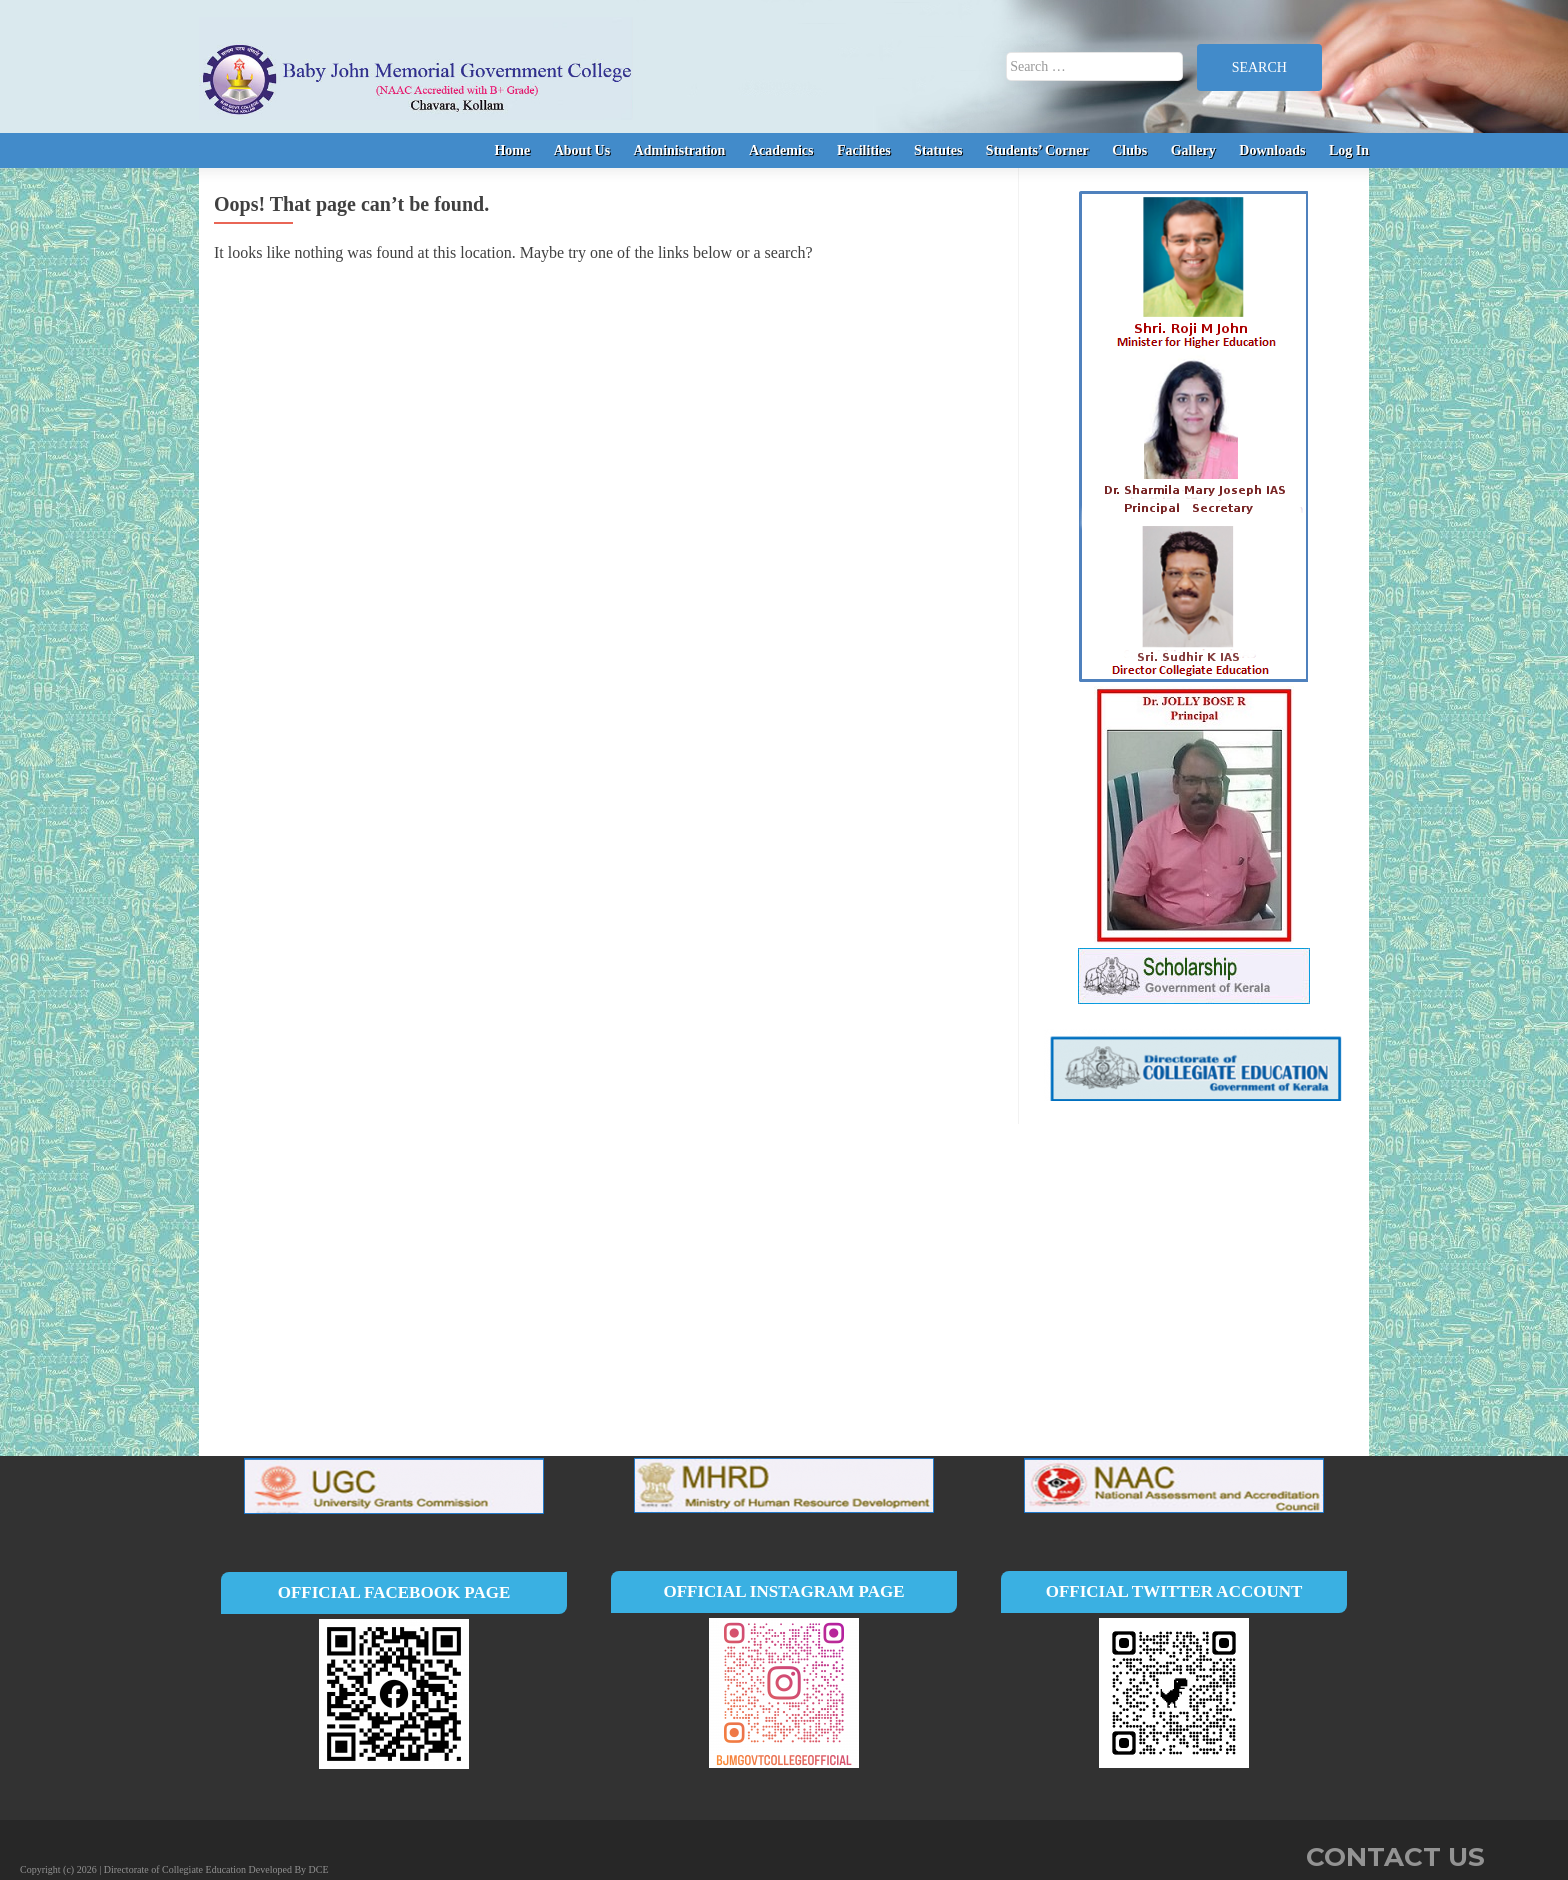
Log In (1349, 150)
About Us (582, 150)
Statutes (938, 150)
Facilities (864, 150)
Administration (680, 150)
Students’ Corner (1037, 150)
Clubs (1129, 150)
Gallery (1193, 150)
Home (512, 150)
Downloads (1272, 150)
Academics (781, 150)
